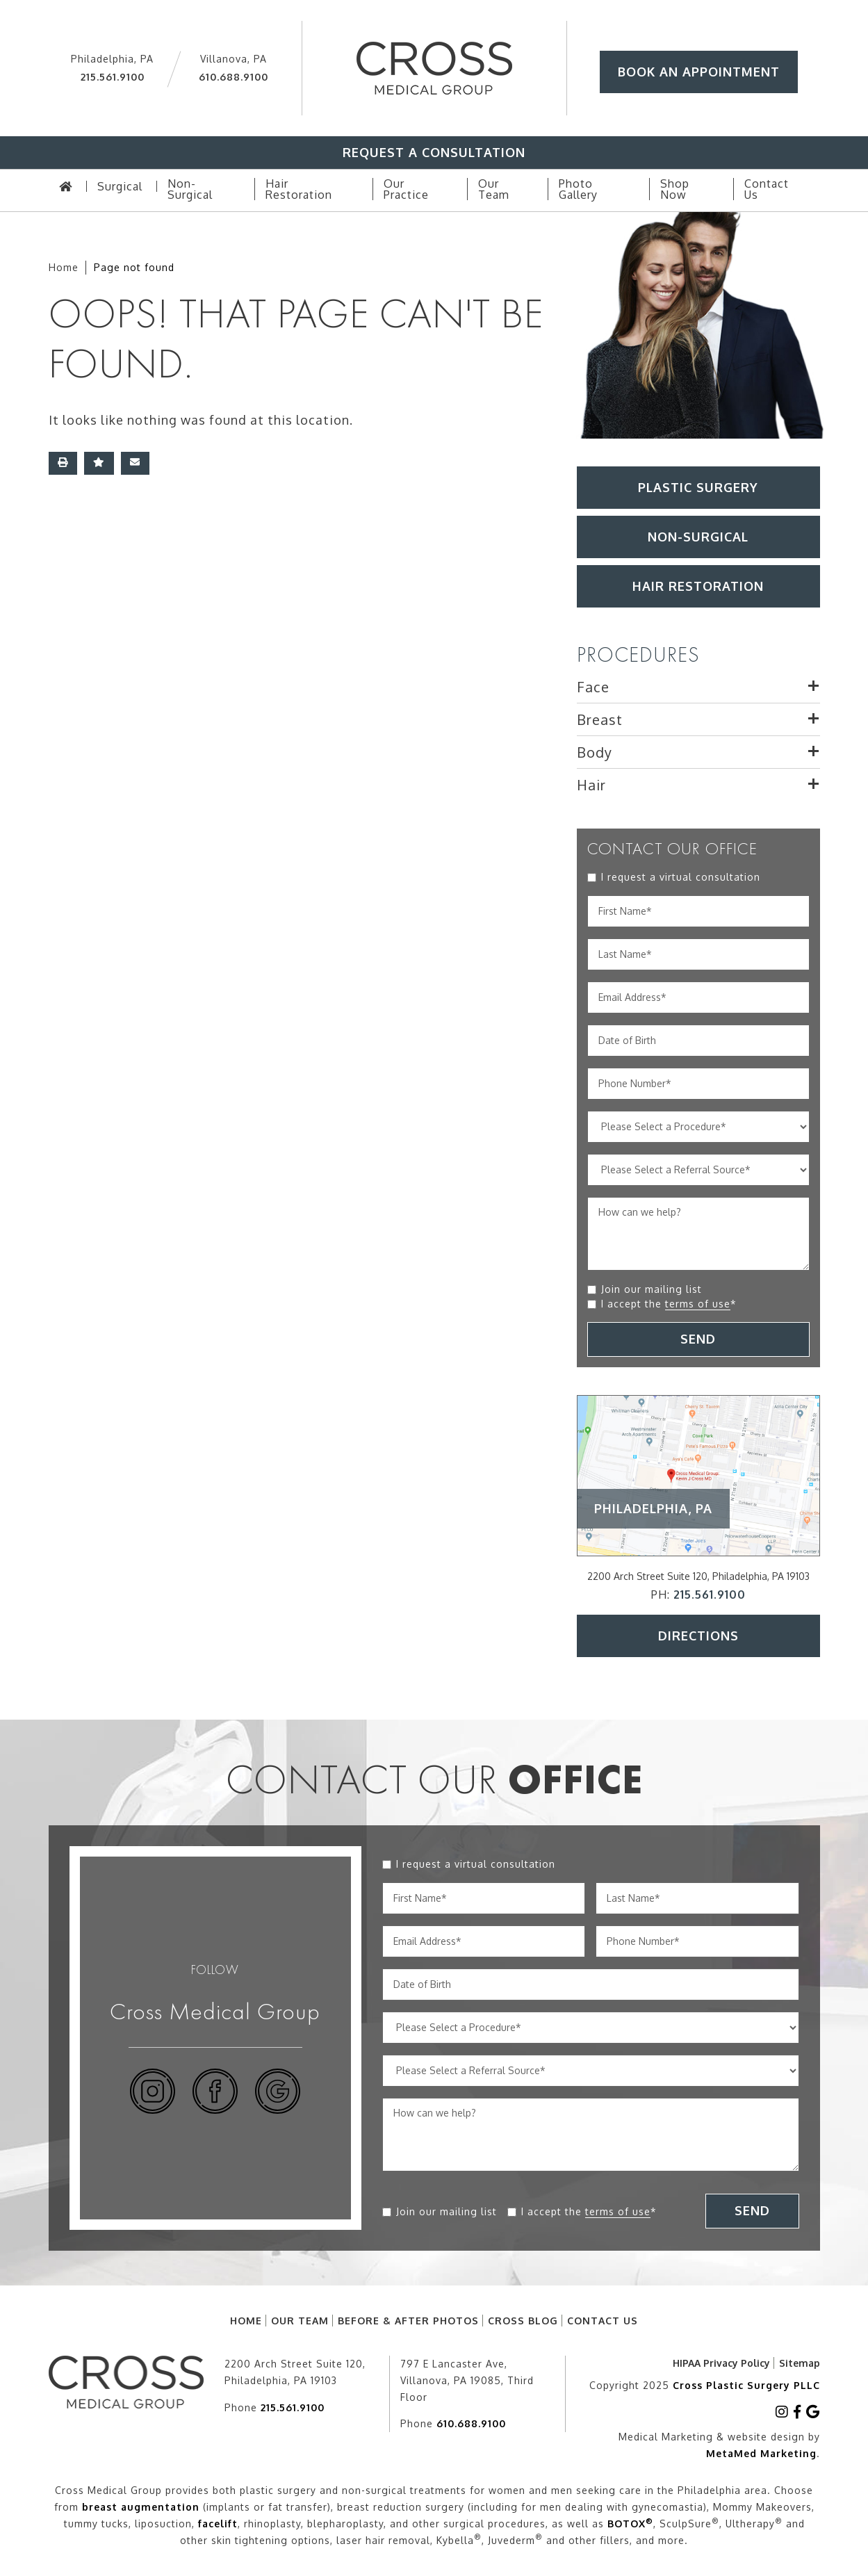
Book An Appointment (699, 71)
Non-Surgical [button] (698, 536)
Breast (600, 719)
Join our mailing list (651, 1289)
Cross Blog (523, 2320)
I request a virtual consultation (680, 877)
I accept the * (669, 1304)
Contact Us (602, 2320)
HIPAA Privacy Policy (721, 2363)
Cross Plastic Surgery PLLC (746, 2385)
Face (593, 687)
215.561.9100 (113, 77)
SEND (698, 1338)
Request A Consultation (434, 152)
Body (594, 752)
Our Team (300, 2320)
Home (64, 267)
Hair (591, 785)
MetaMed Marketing (761, 2453)
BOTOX (630, 2523)
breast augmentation (140, 2507)
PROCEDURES (638, 655)
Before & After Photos (408, 2320)
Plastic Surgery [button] (698, 487)
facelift (218, 2523)
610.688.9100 (233, 77)
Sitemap (799, 2363)
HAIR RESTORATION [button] (698, 586)
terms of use (697, 1304)
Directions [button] (698, 1635)
